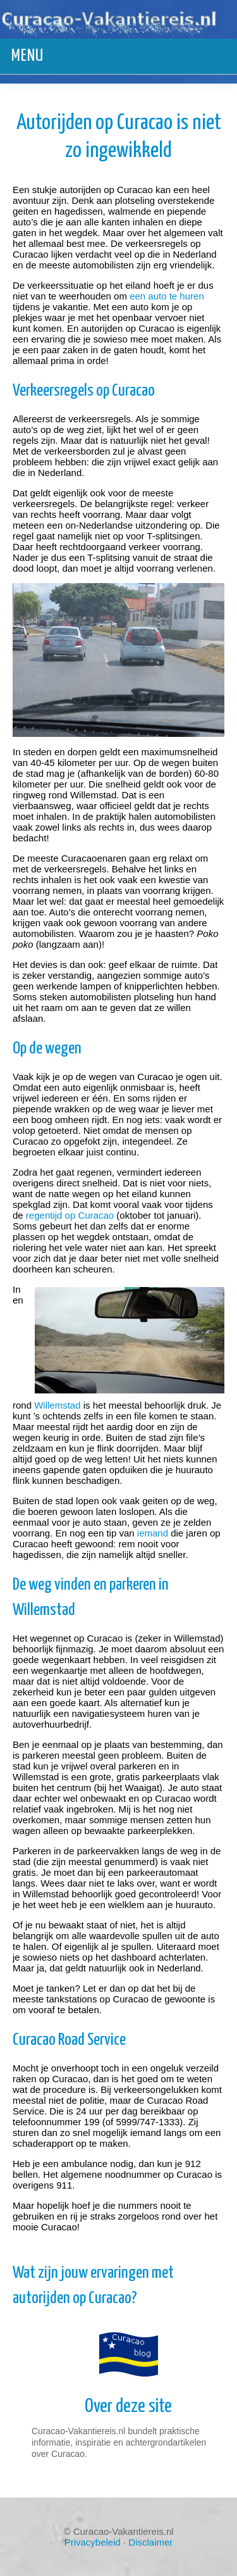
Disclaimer (150, 2542)
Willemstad (57, 1405)
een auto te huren (167, 296)
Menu (27, 56)
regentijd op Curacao (70, 1215)
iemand (152, 1533)
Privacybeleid (92, 2542)
